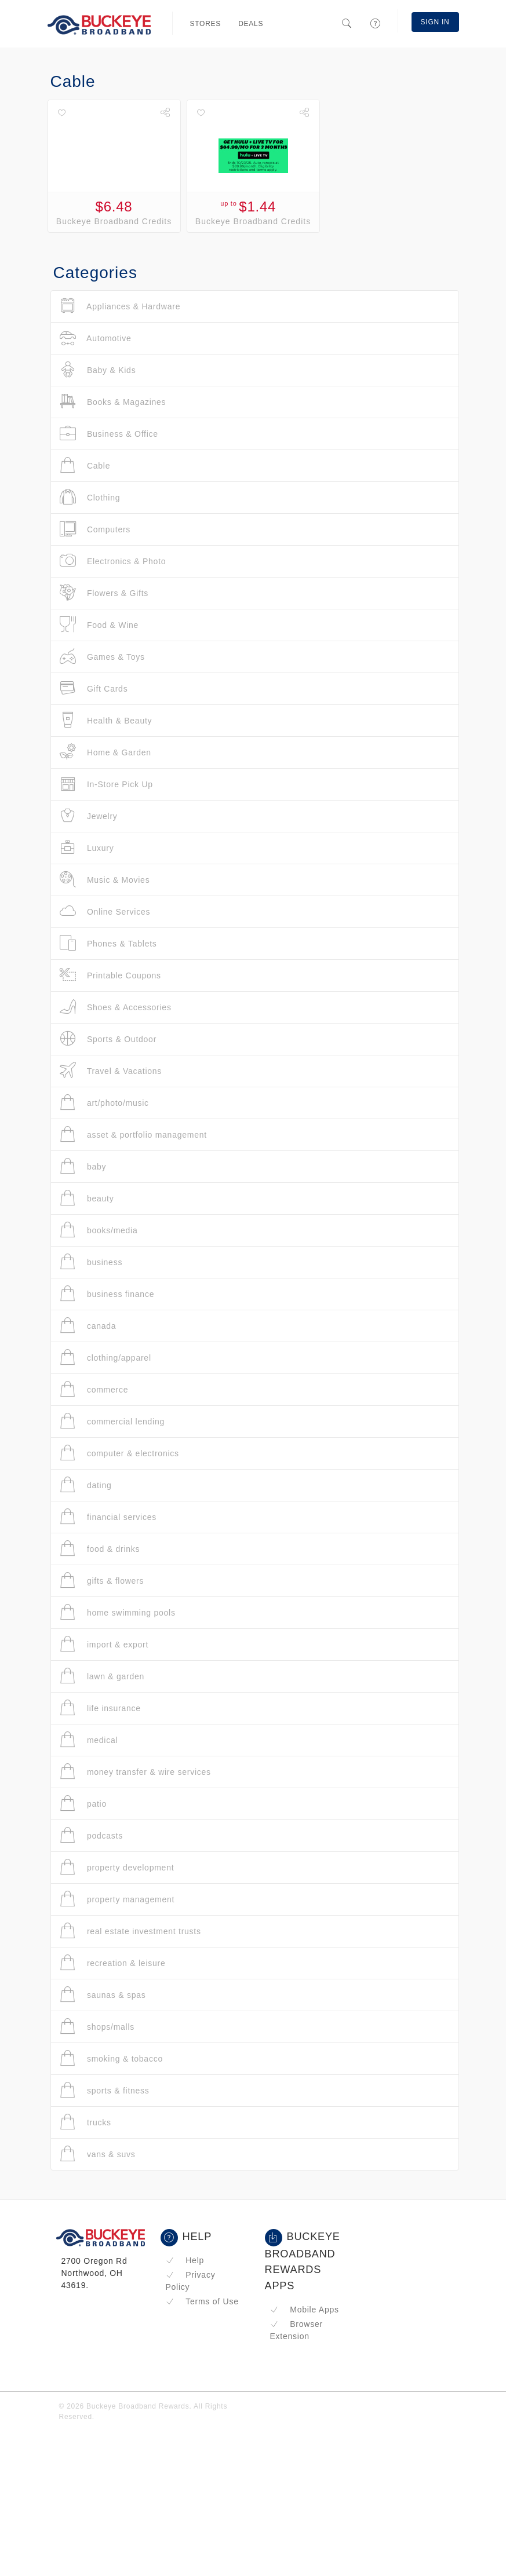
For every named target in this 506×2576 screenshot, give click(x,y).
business (91, 1262)
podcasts (91, 1835)
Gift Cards (94, 688)
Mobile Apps (304, 2309)
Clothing (90, 497)
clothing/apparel (105, 1357)
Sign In (435, 22)
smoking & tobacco (111, 2058)
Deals (250, 24)
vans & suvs (98, 2154)
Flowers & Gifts (104, 593)
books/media (99, 1230)
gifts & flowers (102, 1581)
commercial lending (112, 1421)
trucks (85, 2122)
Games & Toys (102, 657)
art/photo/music (104, 1103)
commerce (94, 1389)
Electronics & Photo (113, 561)
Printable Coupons (110, 975)
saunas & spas (103, 1995)
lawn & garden (102, 1676)
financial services (108, 1517)
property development (117, 1867)
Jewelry (89, 816)
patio (83, 1804)
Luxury (87, 848)
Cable (85, 465)
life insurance (100, 1708)
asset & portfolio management (133, 1134)
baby (83, 1166)
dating (86, 1485)
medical (89, 1740)
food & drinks (100, 1549)
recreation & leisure (113, 1963)
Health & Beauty (106, 720)
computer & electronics (119, 1453)
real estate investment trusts (130, 1931)
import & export (104, 1644)
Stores (205, 24)
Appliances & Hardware (120, 306)
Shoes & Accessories (116, 1007)
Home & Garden (105, 752)
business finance (107, 1294)
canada (88, 1326)
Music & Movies (105, 880)
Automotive (96, 338)
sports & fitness (105, 2090)
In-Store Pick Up (106, 784)
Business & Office (109, 434)
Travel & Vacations (111, 1071)
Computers (95, 529)
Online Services (105, 911)
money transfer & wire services (135, 1772)
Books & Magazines (113, 402)
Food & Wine (99, 625)
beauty (87, 1198)
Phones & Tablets (108, 943)
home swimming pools (118, 1612)
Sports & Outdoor (108, 1039)
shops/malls (97, 2027)
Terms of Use (202, 2301)
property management (117, 1899)
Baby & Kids (98, 370)
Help (185, 2260)
